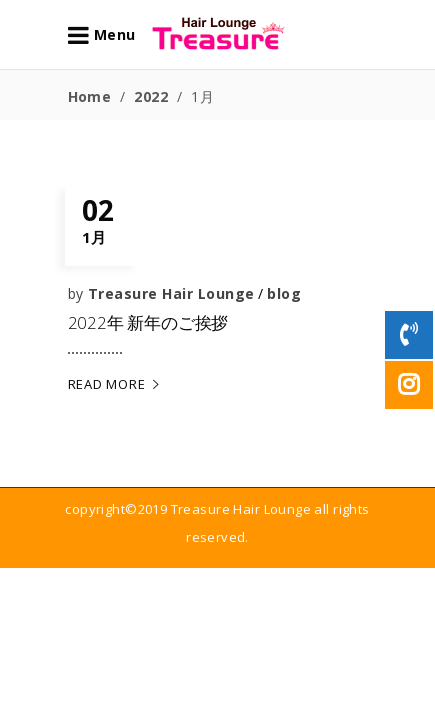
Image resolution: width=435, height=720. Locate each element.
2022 (151, 96)
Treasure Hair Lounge (171, 293)
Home (90, 96)
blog (284, 293)
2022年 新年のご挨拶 (148, 322)
